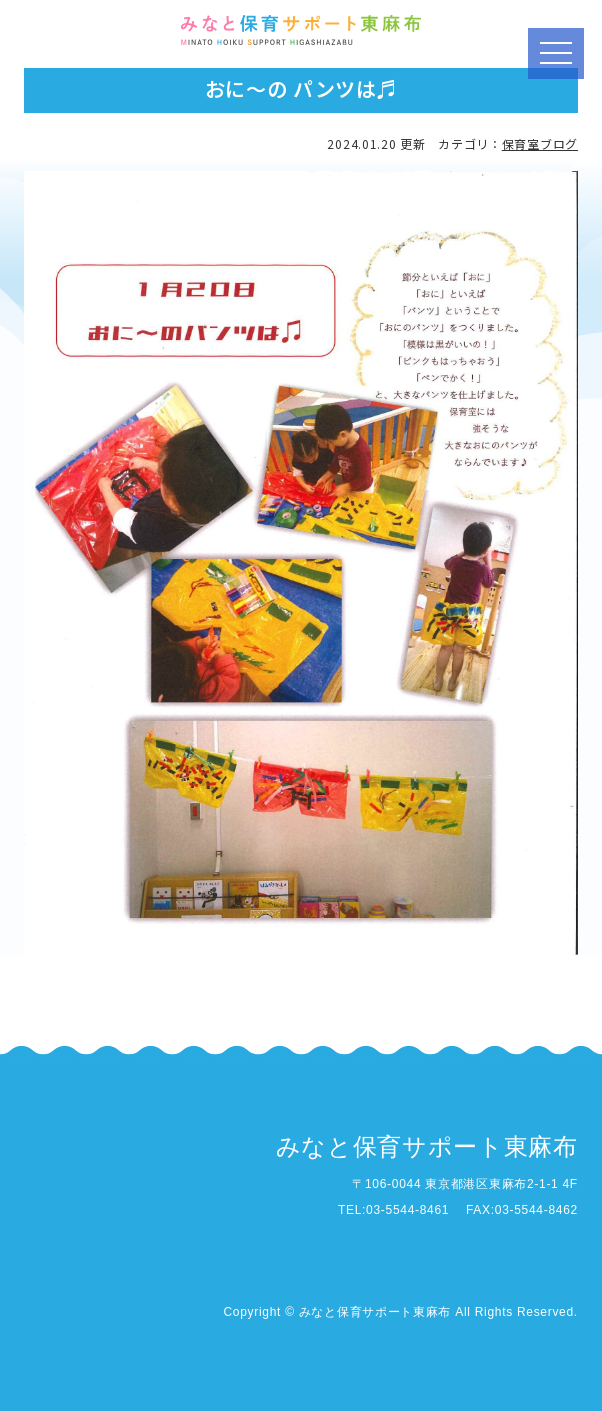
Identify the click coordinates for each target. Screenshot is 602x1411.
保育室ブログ (540, 143)
